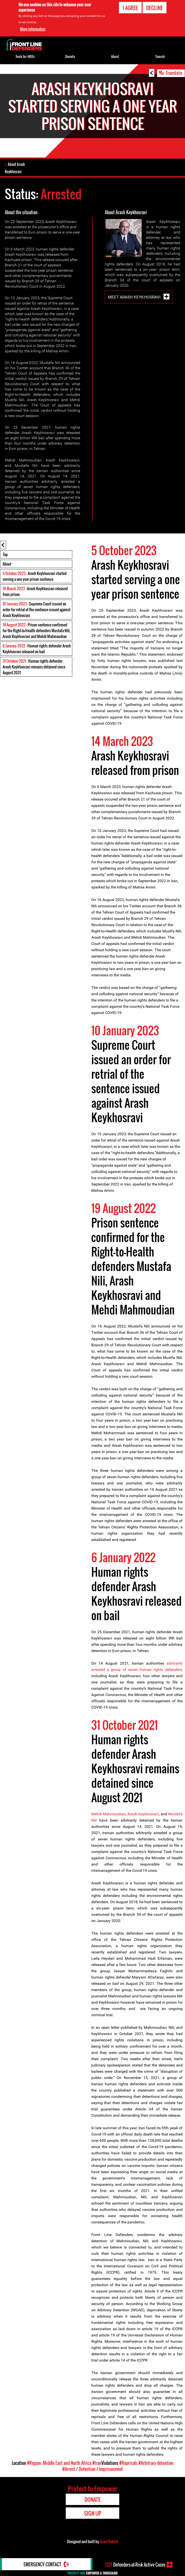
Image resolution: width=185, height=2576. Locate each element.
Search (160, 56)
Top (5, 554)
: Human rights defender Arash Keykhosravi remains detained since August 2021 (34, 666)
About (7, 564)
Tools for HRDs (25, 56)
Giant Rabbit (109, 2541)
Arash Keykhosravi (143, 1814)
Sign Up (92, 2513)
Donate (70, 56)
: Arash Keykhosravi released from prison (35, 591)
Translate (173, 72)
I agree (130, 8)
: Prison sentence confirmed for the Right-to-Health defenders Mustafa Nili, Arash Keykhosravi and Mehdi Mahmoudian (36, 630)
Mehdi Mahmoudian (108, 1814)
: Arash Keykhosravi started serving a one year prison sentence (34, 576)
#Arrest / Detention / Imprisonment (92, 2469)
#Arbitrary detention (156, 2463)
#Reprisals (128, 2463)
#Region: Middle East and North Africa (59, 2463)
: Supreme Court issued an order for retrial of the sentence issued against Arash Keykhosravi (36, 609)
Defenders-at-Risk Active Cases (135, 2565)
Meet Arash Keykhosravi (135, 296)
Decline (154, 8)
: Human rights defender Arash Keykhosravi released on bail (37, 648)
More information (33, 29)
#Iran (96, 2463)
